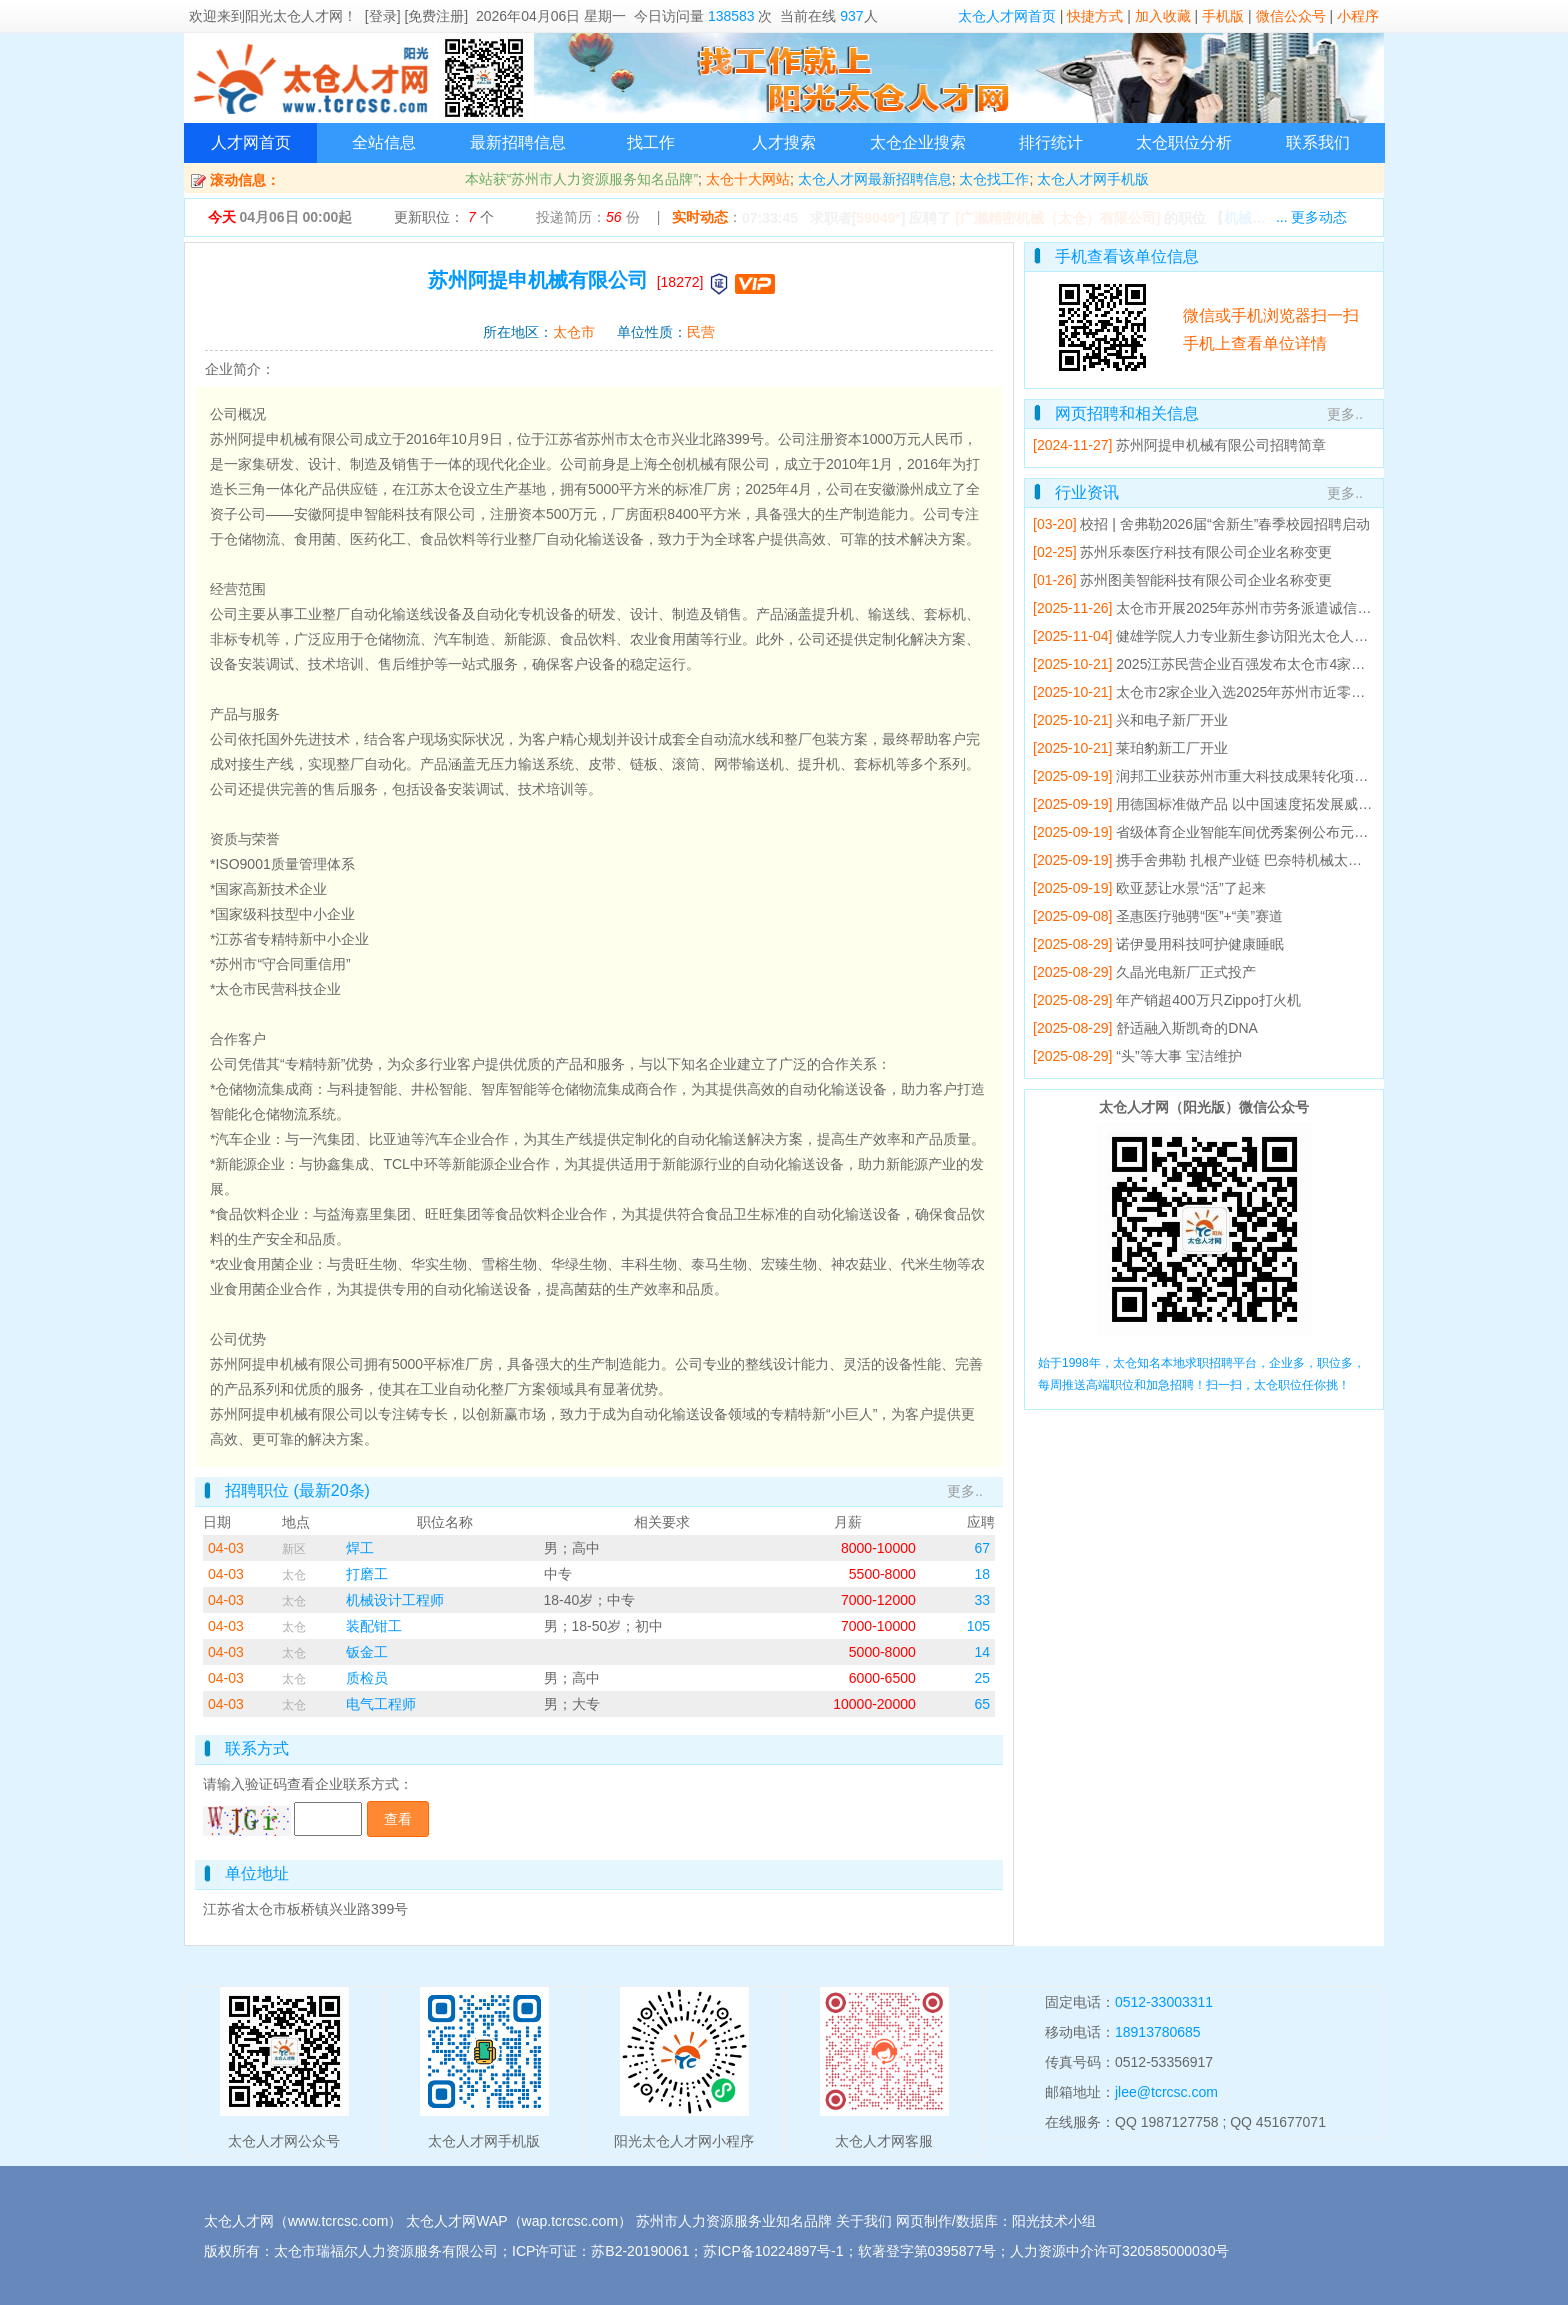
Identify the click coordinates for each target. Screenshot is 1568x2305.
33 (982, 1600)
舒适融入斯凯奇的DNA (1187, 1028)
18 (982, 1574)
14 (982, 1652)
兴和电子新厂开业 (1172, 720)
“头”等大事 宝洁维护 (1178, 1056)
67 (982, 1548)
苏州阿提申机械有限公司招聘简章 (1221, 445)
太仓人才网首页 (1007, 16)
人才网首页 (251, 142)
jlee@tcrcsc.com (1166, 2092)
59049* (878, 218)
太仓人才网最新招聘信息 (875, 179)
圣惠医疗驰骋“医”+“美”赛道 (1199, 916)
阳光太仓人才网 (294, 16)
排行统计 (1051, 142)
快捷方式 (1095, 16)
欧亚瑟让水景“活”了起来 (1190, 888)
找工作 (651, 142)
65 (982, 1704)
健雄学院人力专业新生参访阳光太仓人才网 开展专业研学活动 (1307, 636)
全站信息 (384, 142)
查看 (398, 1819)
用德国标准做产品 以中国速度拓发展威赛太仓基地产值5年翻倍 (1311, 804)
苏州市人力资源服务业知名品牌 (734, 2221)
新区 (294, 1549)
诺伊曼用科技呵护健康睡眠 (1200, 944)
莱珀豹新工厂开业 (1172, 748)
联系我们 (1318, 142)
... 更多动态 (1312, 217)
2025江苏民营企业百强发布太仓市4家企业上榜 (1261, 664)
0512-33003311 (1164, 2002)
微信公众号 (1291, 16)
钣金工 (367, 1652)
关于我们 (864, 2221)
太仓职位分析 (1184, 142)
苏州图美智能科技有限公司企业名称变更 (1206, 580)
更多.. (965, 1491)
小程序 (1358, 16)
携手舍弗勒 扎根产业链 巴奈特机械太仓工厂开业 (1267, 860)
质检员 (367, 1678)
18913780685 (1158, 2032)
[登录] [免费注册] (416, 16)
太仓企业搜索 (918, 142)
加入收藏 (1163, 16)
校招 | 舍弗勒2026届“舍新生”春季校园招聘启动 (1225, 524)
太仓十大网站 (748, 179)
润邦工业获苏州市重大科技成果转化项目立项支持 (1270, 776)
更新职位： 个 (444, 217)
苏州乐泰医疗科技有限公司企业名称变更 (1206, 552)
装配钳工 (374, 1626)
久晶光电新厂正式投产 (1186, 972)
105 (978, 1626)
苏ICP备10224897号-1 (773, 2251)
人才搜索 (784, 142)
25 (982, 1678)
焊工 (360, 1548)
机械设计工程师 (395, 1600)
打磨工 (367, 1574)
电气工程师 (381, 1704)
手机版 (1223, 16)
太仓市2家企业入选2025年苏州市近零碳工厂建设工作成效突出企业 (1324, 692)
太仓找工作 (994, 179)
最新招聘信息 (518, 142)
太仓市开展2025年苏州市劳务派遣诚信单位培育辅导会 (1285, 608)
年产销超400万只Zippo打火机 (1208, 1000)
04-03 (226, 1548)
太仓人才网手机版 (1093, 179)
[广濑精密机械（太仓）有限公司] (1057, 218)
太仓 (294, 1575)
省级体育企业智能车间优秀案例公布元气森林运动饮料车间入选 (1312, 832)
